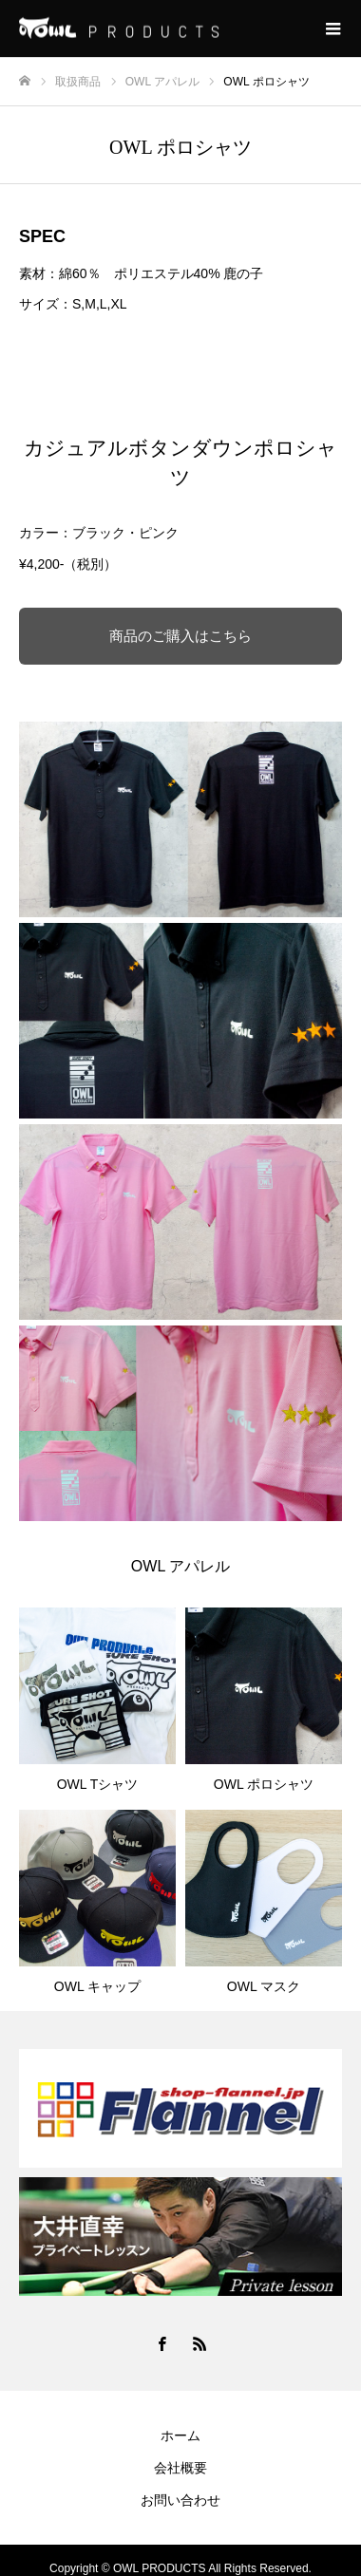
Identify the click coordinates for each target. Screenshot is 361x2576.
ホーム (180, 2435)
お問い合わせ (180, 2500)
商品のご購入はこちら (180, 636)
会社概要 (180, 2467)
